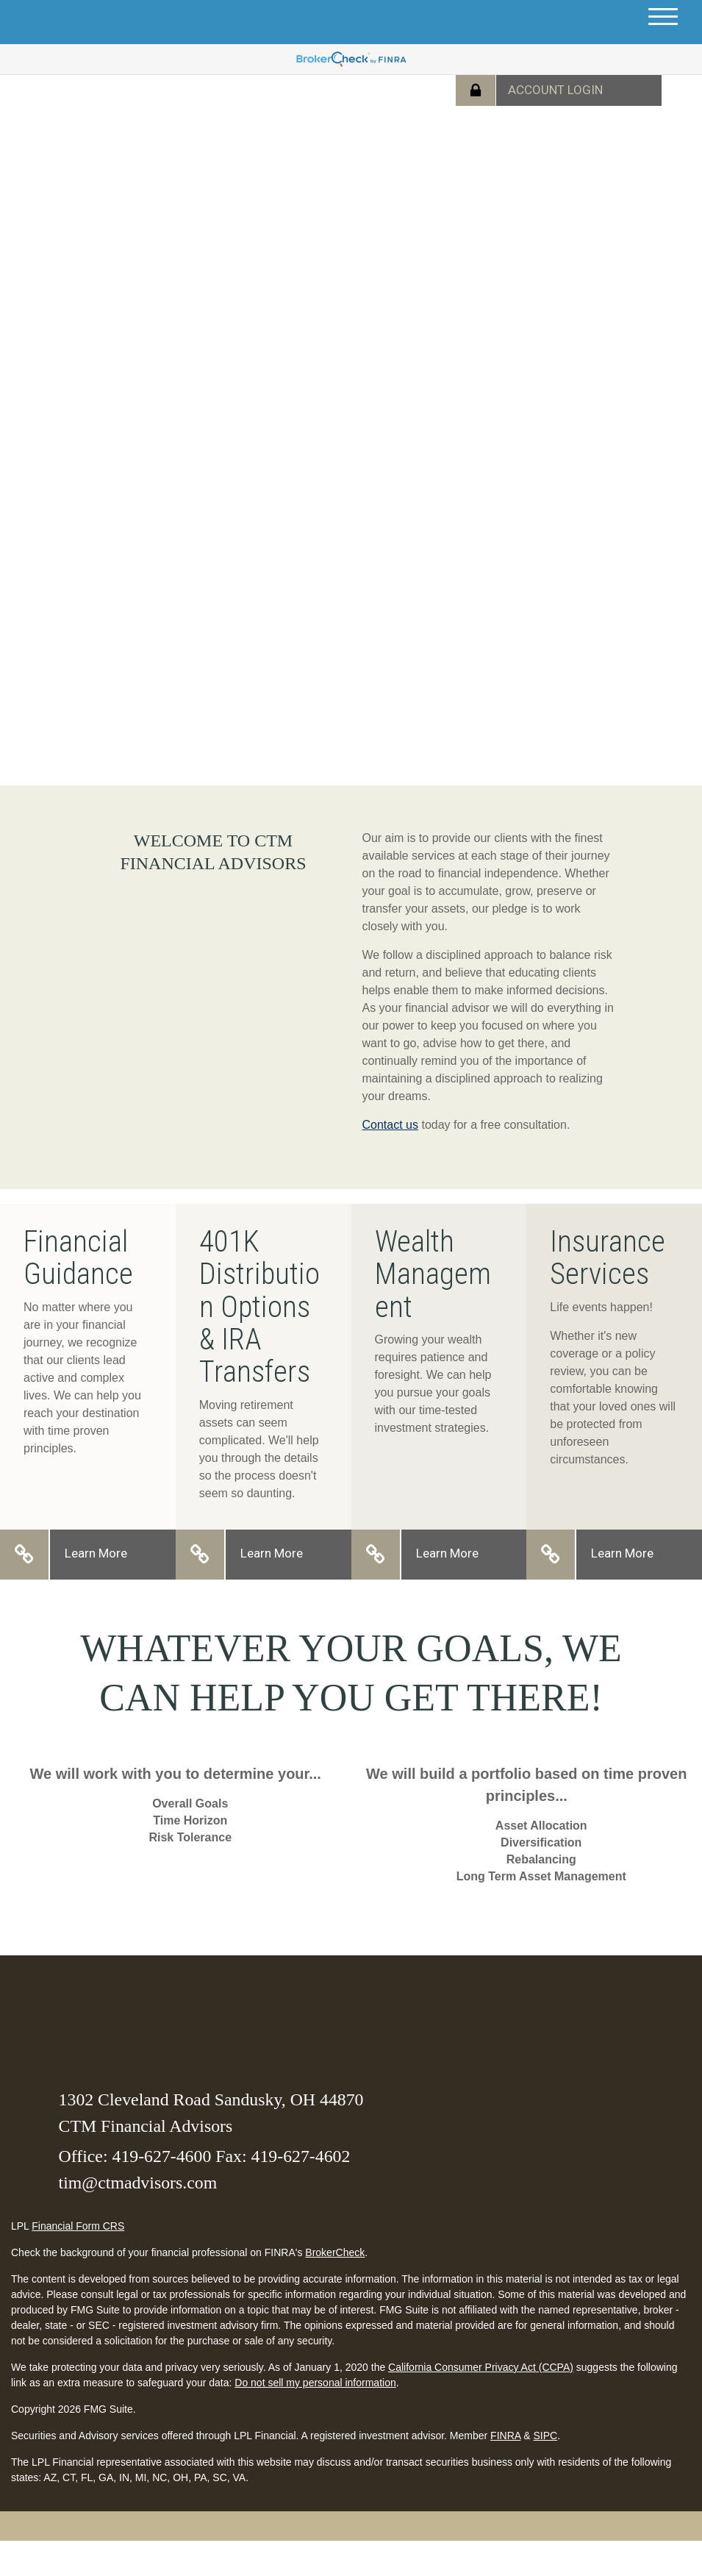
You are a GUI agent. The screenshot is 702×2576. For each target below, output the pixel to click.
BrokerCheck (335, 2252)
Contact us (390, 1124)
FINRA (505, 2435)
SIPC (545, 2435)
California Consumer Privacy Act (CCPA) (480, 2367)
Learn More (96, 1553)
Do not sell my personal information (314, 2382)
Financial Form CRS (78, 2226)
